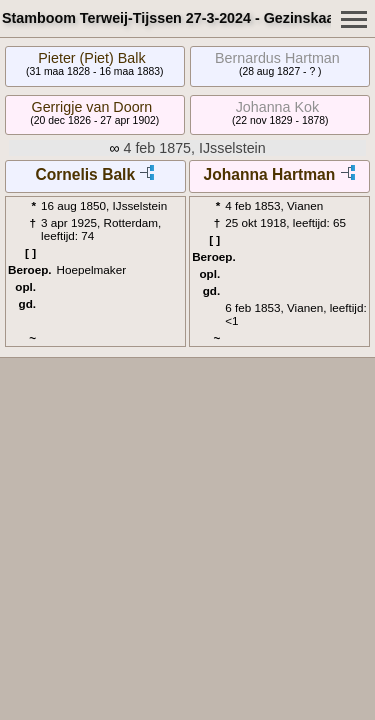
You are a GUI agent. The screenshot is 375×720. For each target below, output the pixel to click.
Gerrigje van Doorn (92, 107)
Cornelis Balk (85, 174)
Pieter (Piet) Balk (91, 58)
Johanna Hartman (270, 174)
